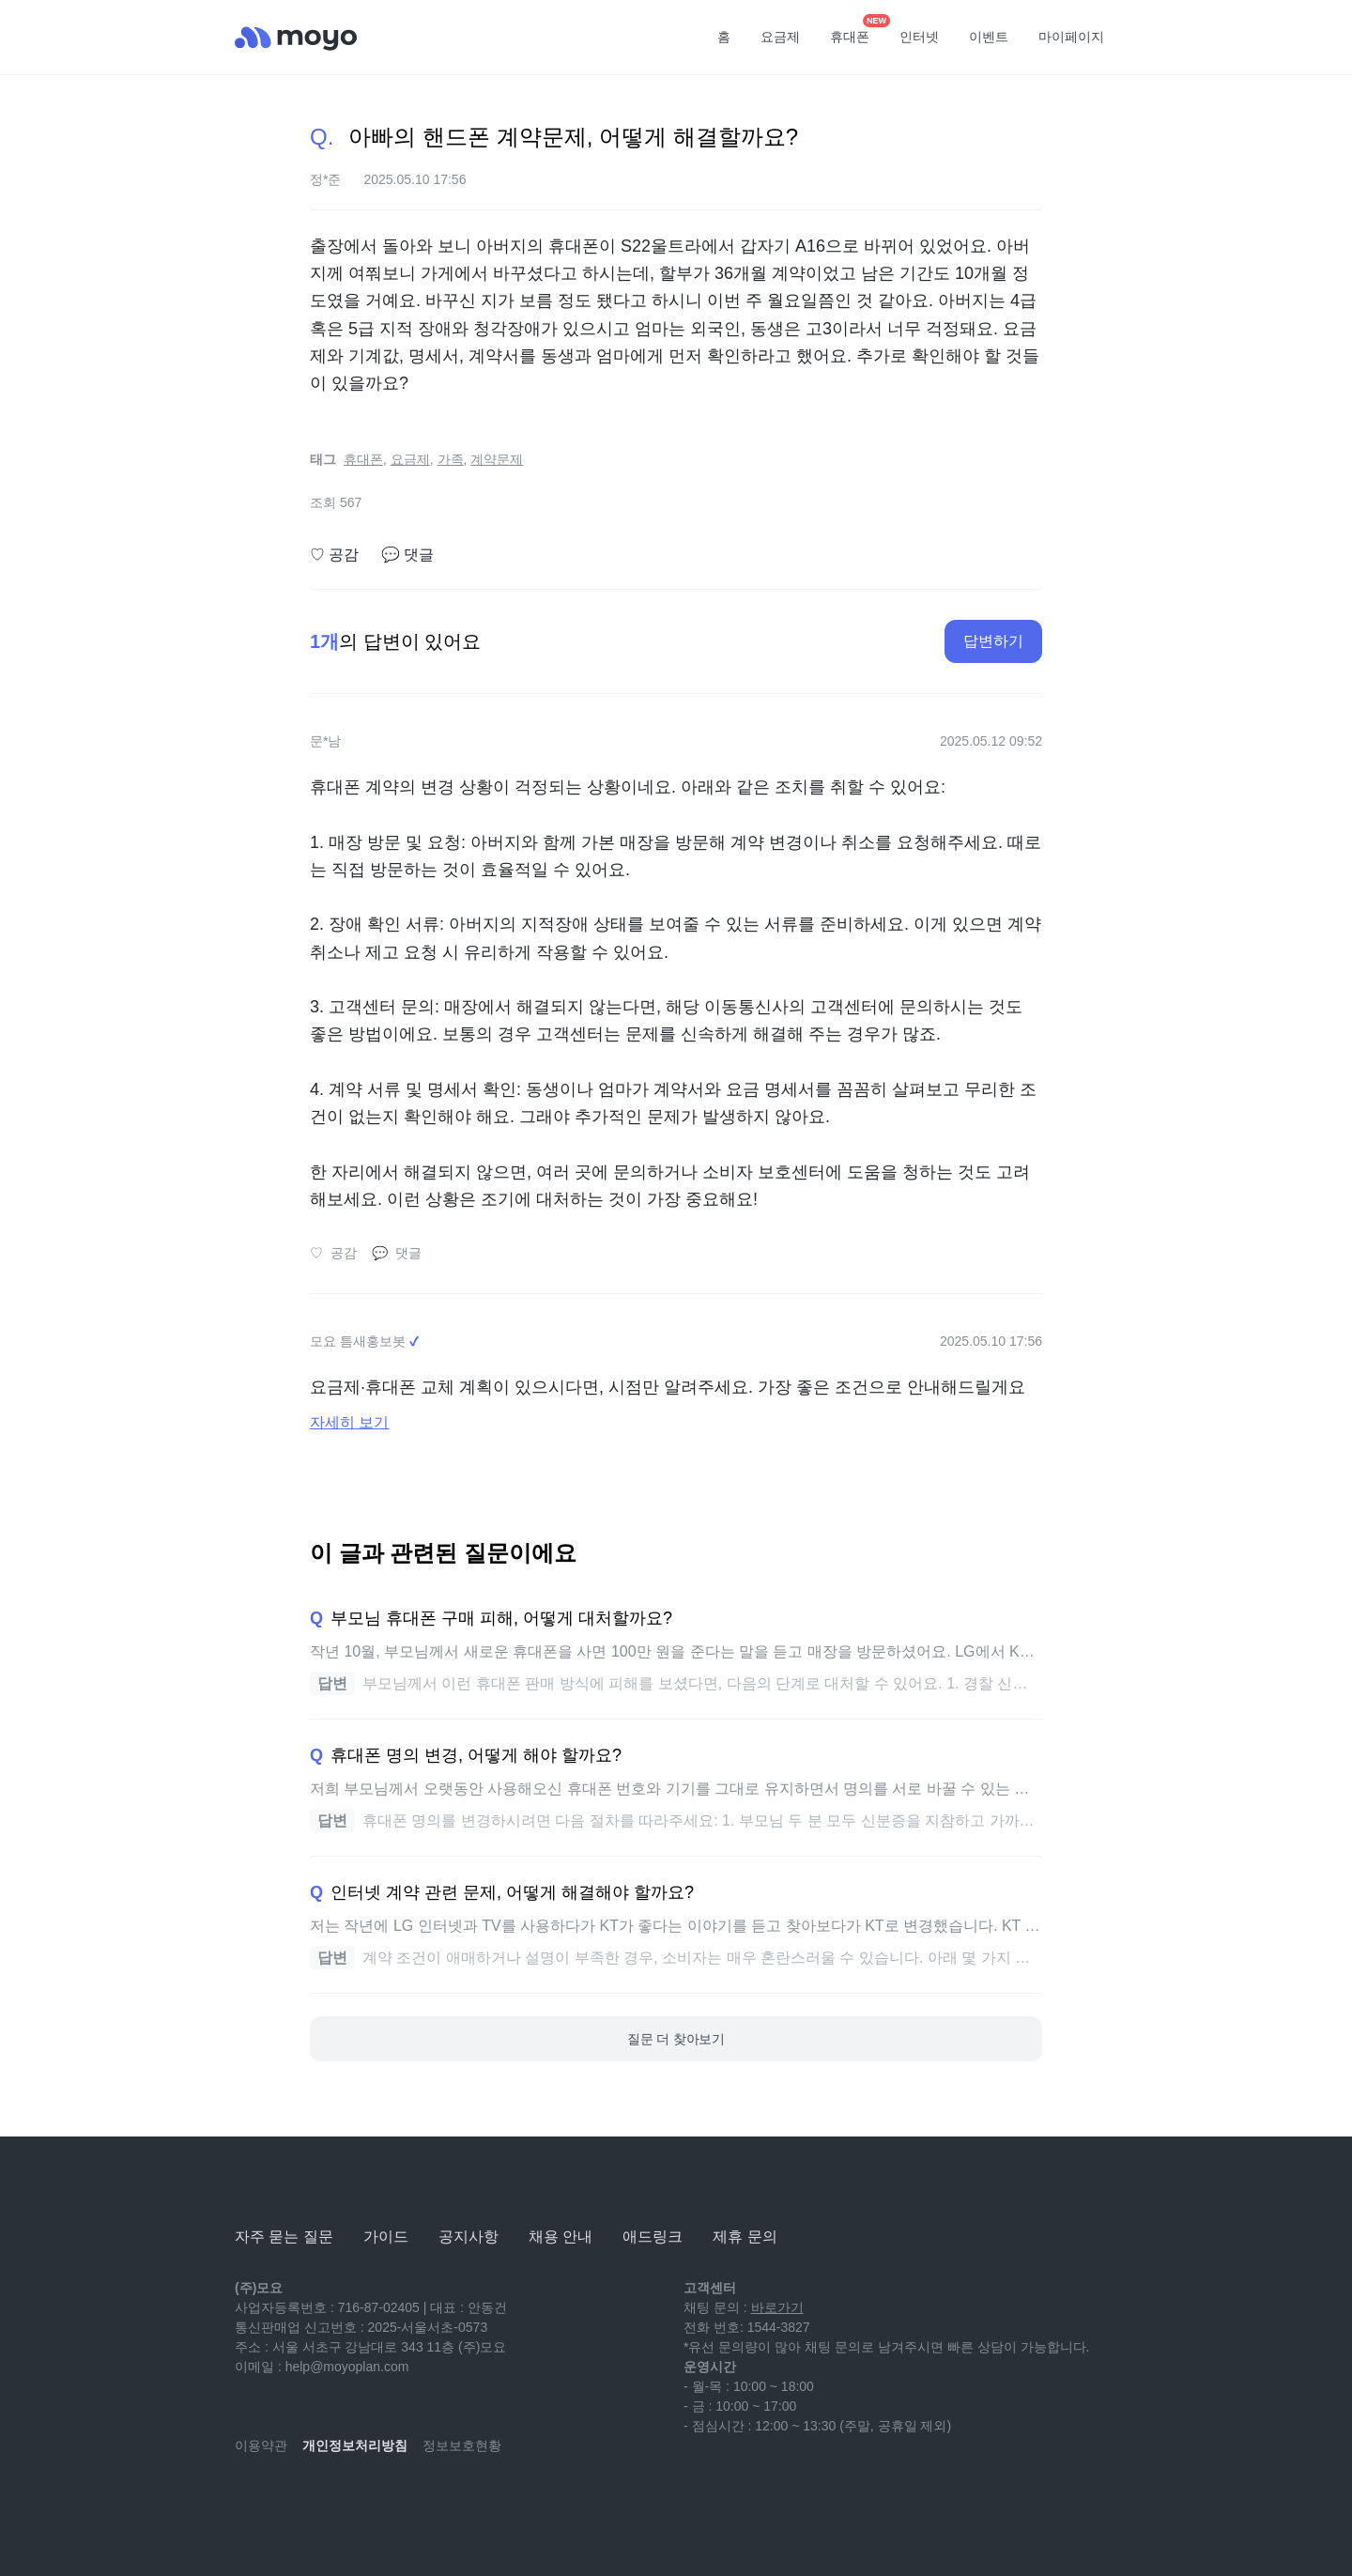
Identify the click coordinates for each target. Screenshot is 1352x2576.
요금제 (780, 36)
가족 (451, 459)
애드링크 (652, 2236)
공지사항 (468, 2236)
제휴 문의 (744, 2236)
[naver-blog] (291, 2501)
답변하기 (993, 641)
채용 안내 (560, 2236)
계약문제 (496, 459)
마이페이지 (1071, 36)
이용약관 (261, 2445)
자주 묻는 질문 (284, 2236)
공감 (334, 555)
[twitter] (415, 2501)
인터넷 (919, 36)
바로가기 (777, 2307)
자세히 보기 (349, 1422)
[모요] (282, 2185)
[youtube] (250, 2501)
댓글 (407, 555)
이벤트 (988, 36)
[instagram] (332, 2501)
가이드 (385, 2236)
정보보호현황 (461, 2445)
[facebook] (374, 2501)
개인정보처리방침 (354, 2445)
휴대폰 (856, 31)
